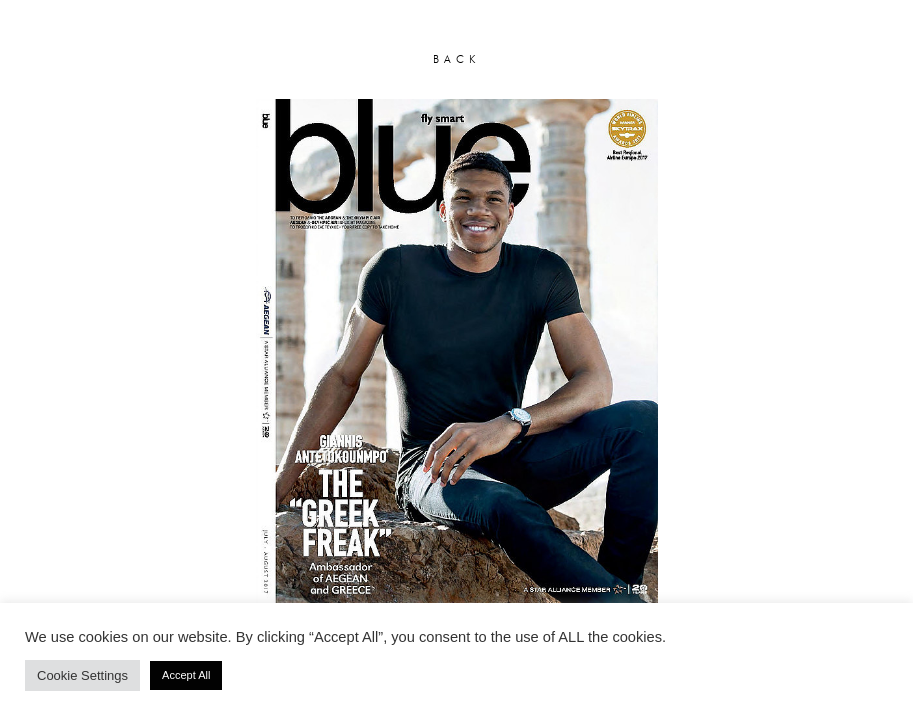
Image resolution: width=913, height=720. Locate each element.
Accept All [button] (186, 675)
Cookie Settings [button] (82, 675)
